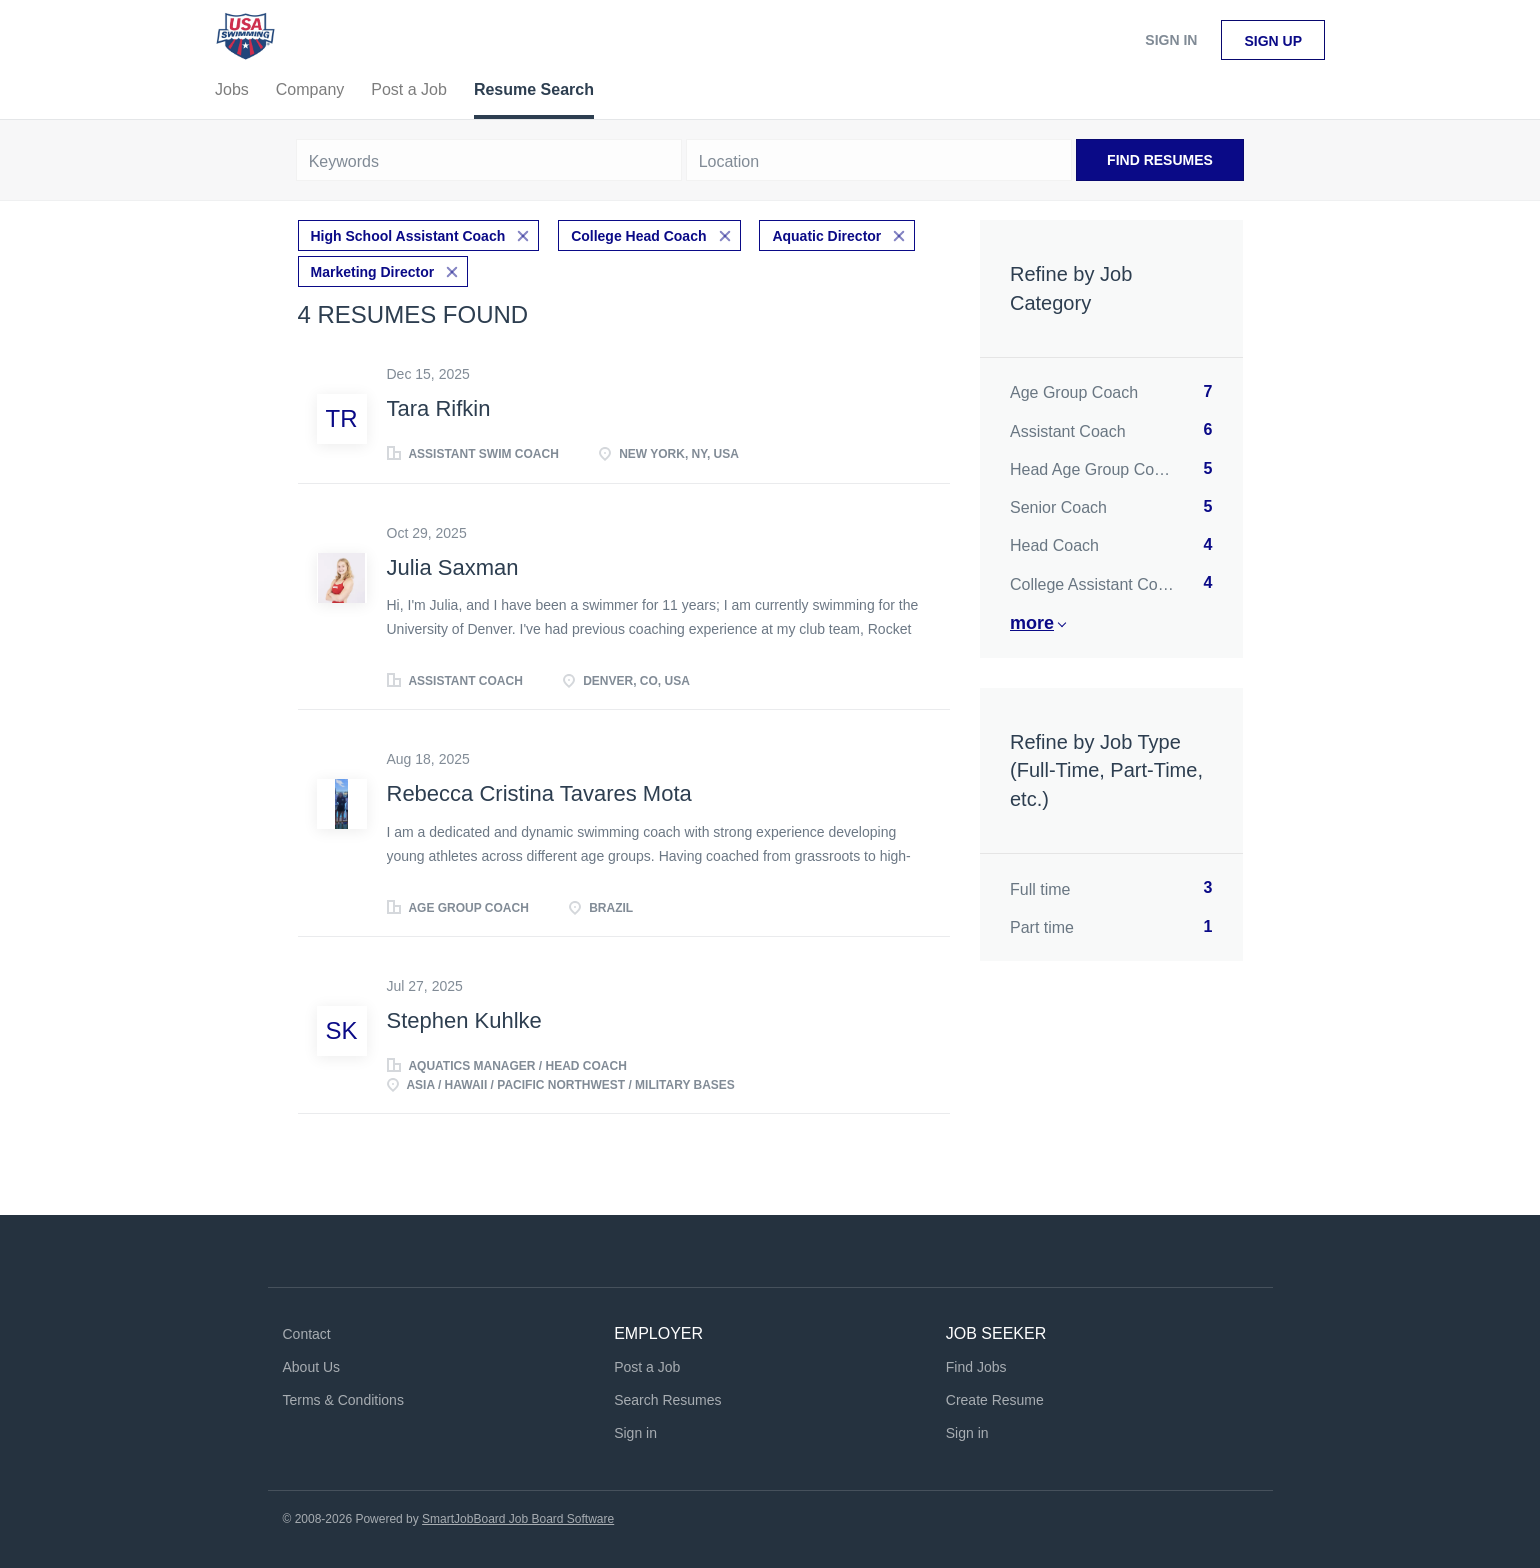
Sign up (1273, 41)
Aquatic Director (826, 236)
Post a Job (647, 1367)
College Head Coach (638, 236)
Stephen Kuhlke (464, 1020)
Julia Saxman (453, 567)
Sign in (1171, 40)
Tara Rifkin (439, 408)
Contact (307, 1334)
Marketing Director (373, 272)
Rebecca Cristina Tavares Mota (539, 793)
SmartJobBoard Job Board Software (518, 1519)
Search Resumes (667, 1400)
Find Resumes (1160, 160)
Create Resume (995, 1400)
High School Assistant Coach (408, 236)
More (1032, 623)
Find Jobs (976, 1367)
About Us (312, 1367)
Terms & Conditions (343, 1400)
